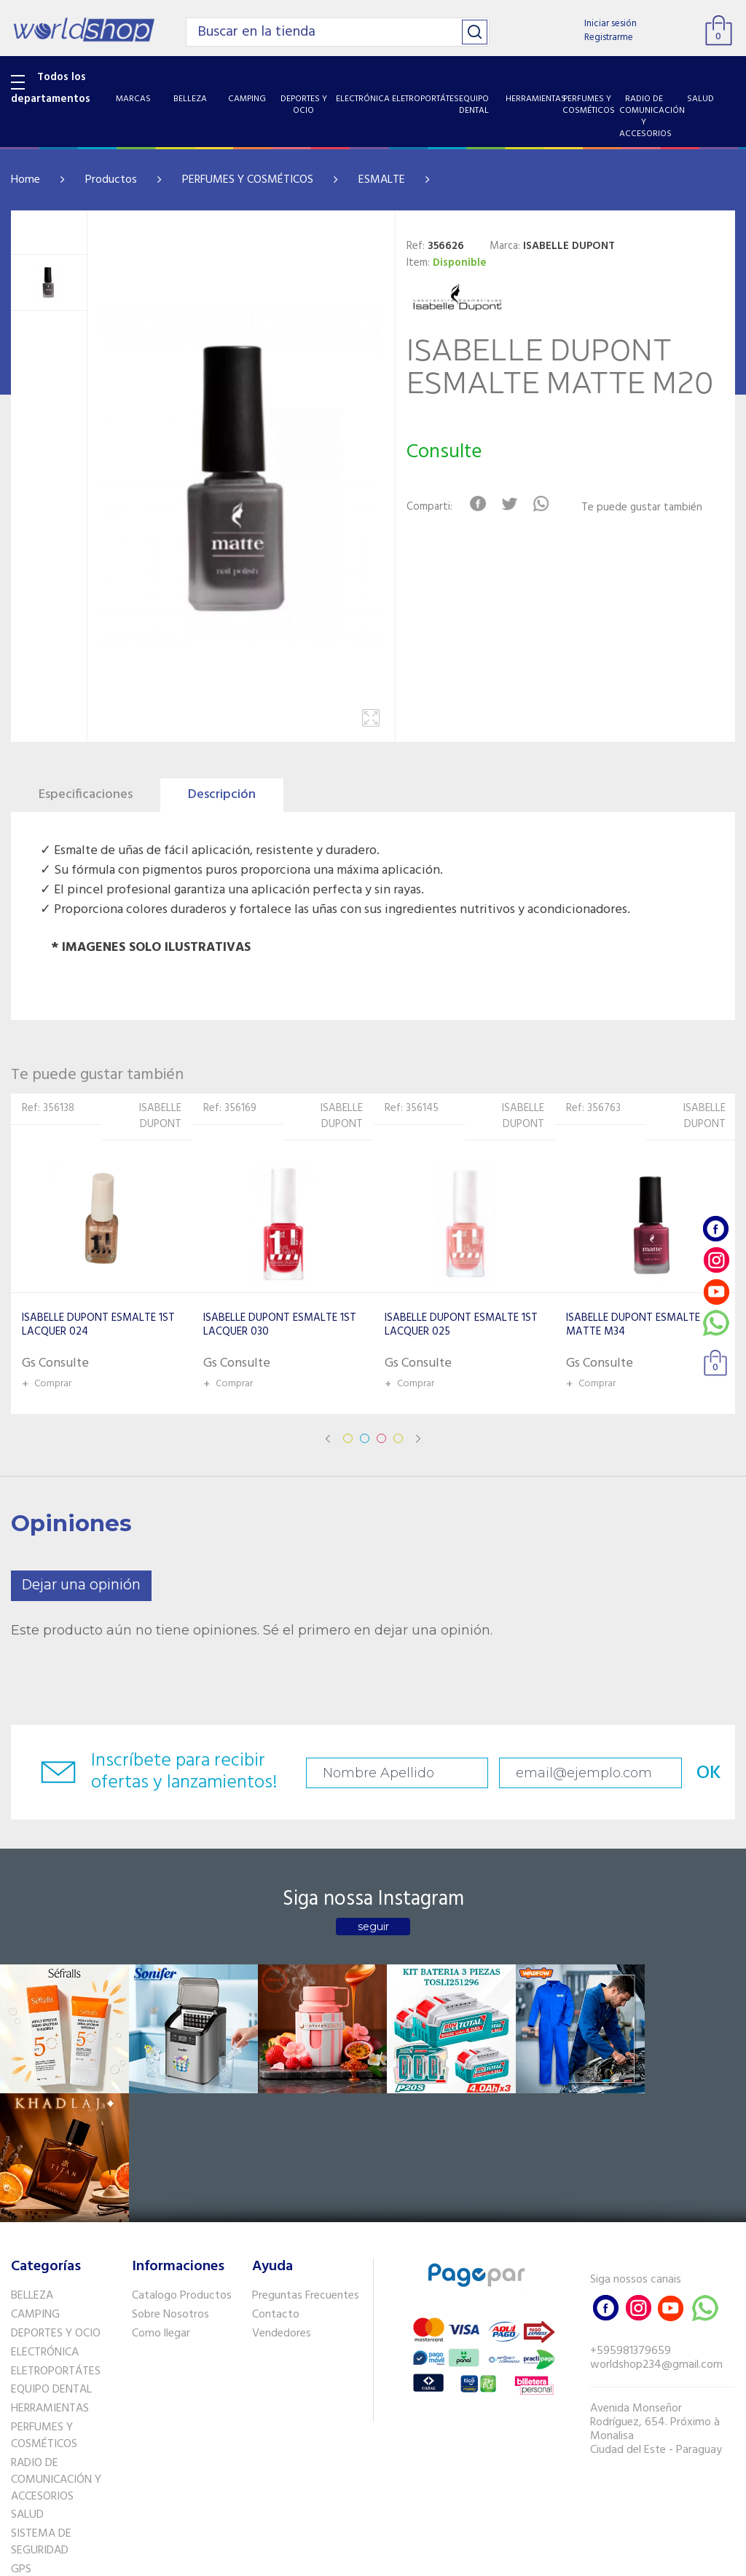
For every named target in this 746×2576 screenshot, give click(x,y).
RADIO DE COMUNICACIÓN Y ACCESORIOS (56, 2347)
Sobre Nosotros (170, 2182)
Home (25, 179)
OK (693, 1773)
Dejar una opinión (81, 1585)
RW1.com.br (423, 2559)
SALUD (27, 2382)
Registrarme (608, 37)
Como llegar (161, 2201)
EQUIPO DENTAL (51, 2257)
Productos (111, 179)
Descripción (222, 794)
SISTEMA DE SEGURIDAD (41, 2409)
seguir (373, 1926)
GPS (21, 2436)
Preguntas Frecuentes (305, 2163)
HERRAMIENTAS (50, 2276)
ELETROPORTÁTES (56, 2238)
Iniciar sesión (610, 23)
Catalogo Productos (182, 2163)
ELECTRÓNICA (45, 2219)
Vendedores (281, 2201)
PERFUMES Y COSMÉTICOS (247, 179)
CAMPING (35, 2182)
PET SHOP (35, 2455)
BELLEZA (32, 2163)
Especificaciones (86, 794)
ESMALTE (381, 179)
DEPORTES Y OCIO (56, 2201)
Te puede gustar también (642, 508)
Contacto (275, 2182)
